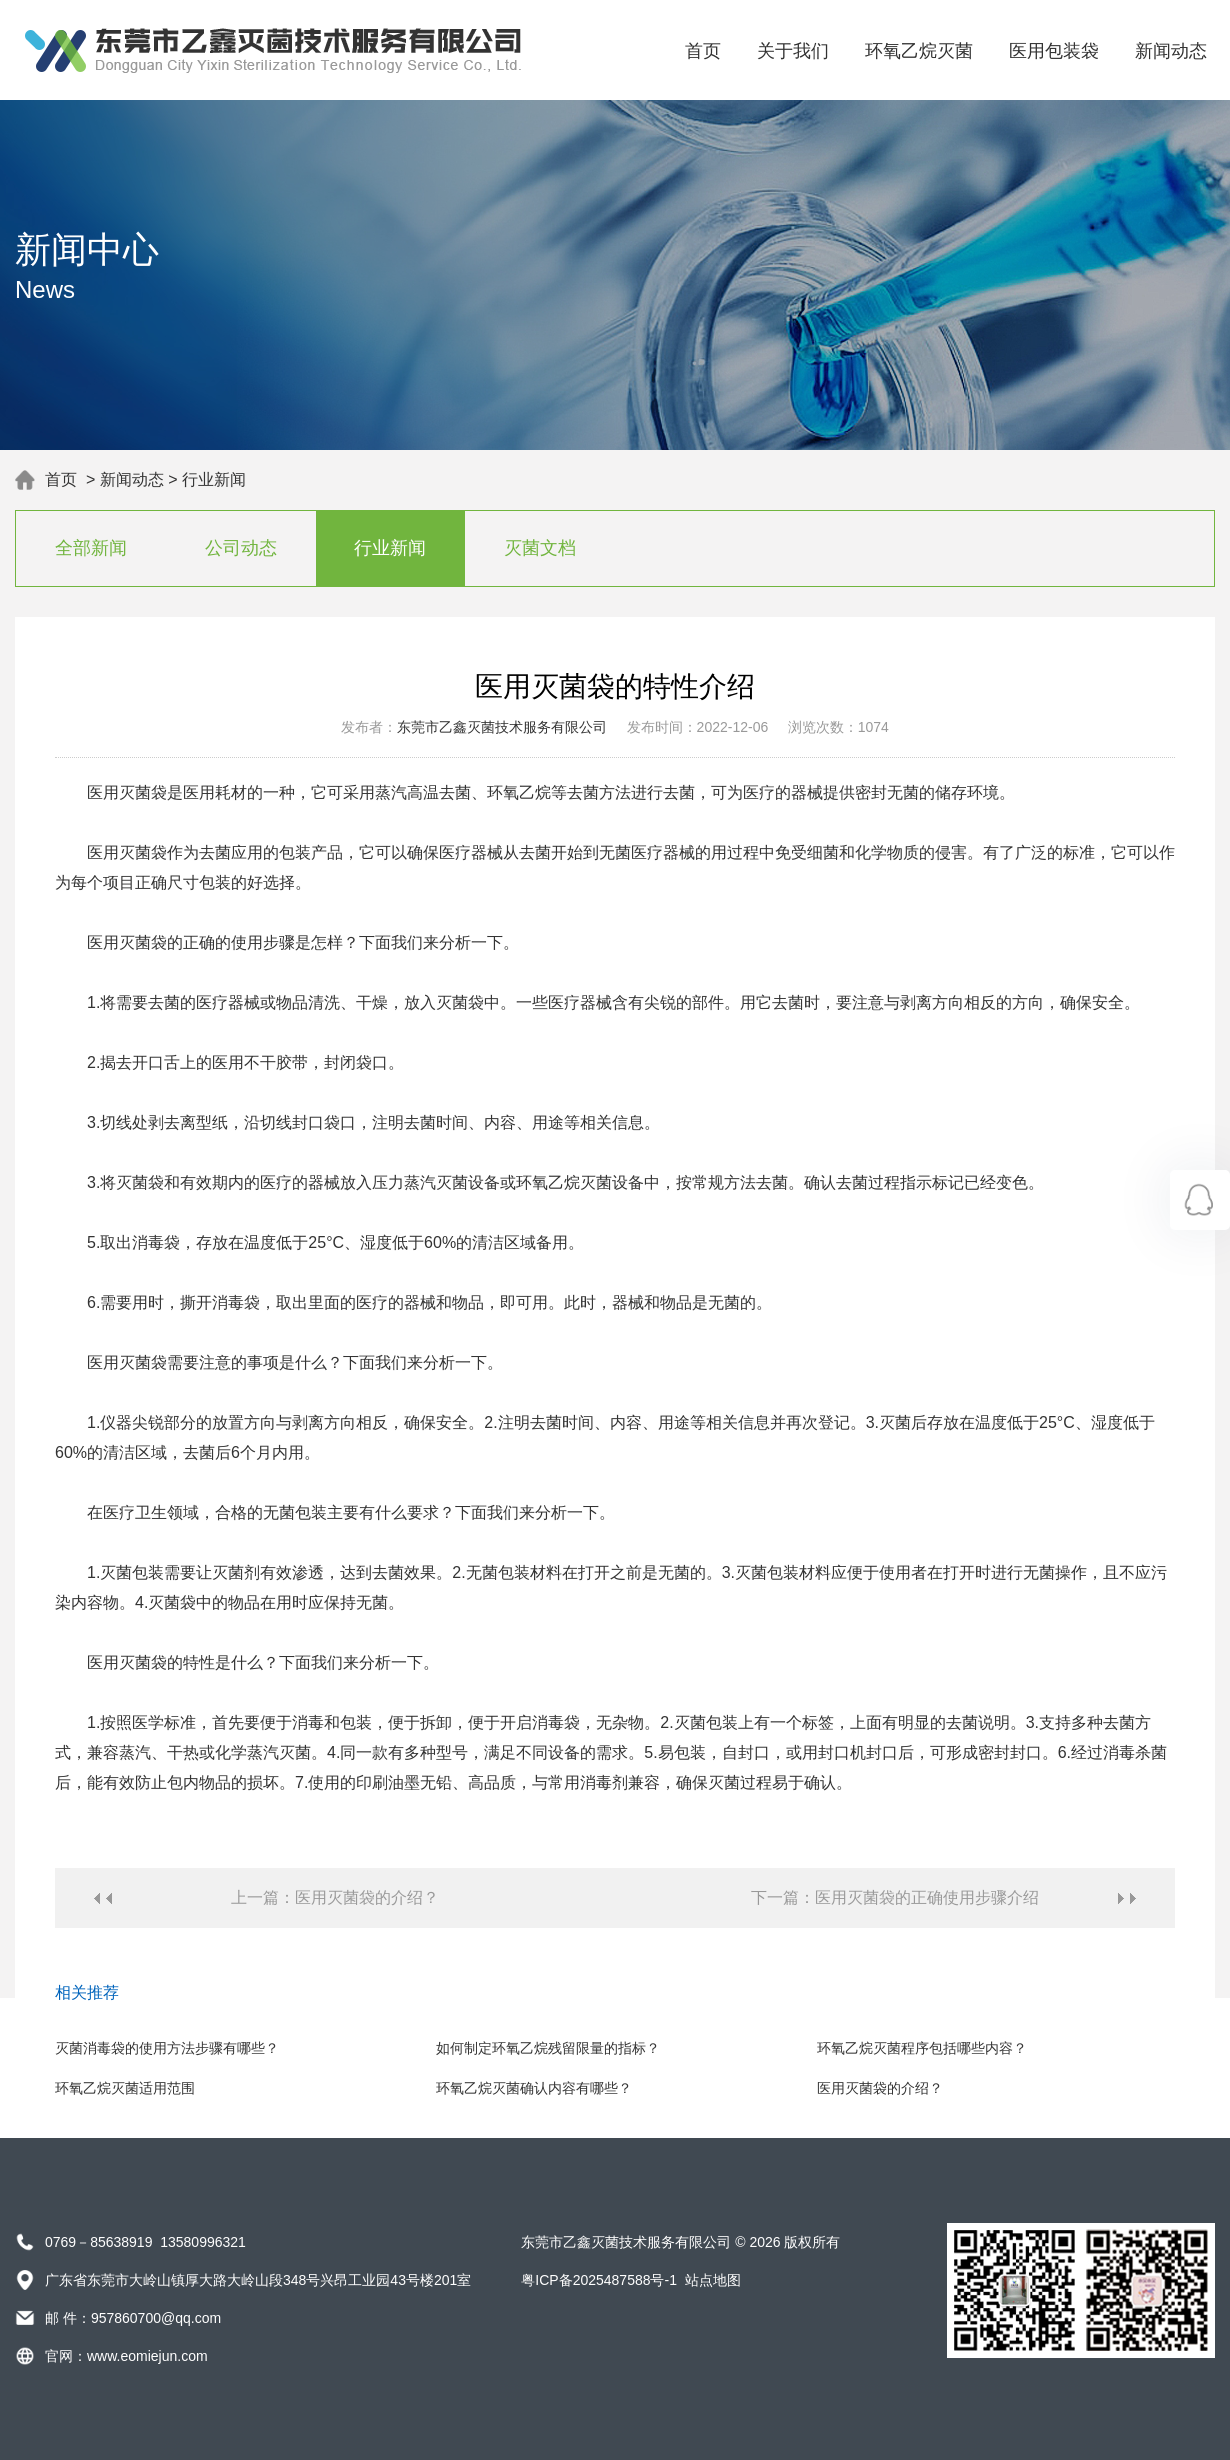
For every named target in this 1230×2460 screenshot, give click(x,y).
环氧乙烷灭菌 (919, 51)
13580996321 (203, 2242)
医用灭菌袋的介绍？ (880, 2088)
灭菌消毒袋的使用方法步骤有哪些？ (167, 2048)
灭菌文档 (540, 548)
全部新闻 (91, 548)
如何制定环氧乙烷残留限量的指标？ (548, 2048)
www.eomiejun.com (147, 2356)
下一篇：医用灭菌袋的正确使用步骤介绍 (895, 1897)
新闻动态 (1171, 51)
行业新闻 (214, 479)
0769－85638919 (98, 2242)
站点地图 (713, 2280)
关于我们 (793, 51)
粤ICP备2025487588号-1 (599, 2280)
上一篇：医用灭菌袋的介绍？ (335, 1897)
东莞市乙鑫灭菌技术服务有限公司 (502, 727)
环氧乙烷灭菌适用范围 (125, 2088)
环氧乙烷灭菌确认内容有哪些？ (534, 2088)
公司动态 (241, 548)
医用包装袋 (1054, 51)
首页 (703, 51)
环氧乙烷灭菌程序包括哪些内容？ (922, 2048)
